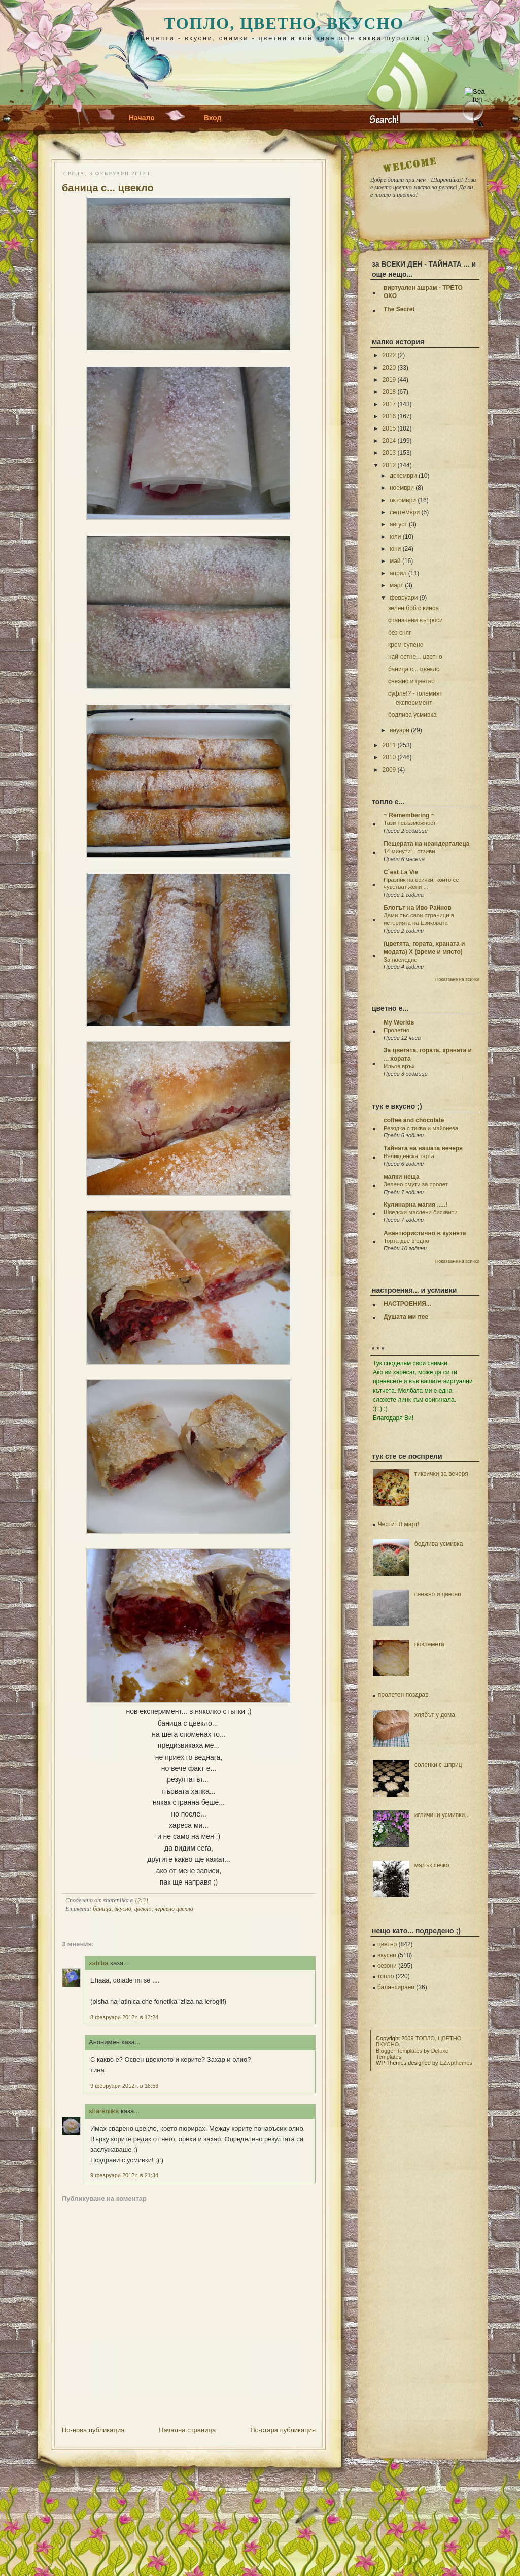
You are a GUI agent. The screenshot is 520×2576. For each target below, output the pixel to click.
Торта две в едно (406, 1241)
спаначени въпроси (415, 620)
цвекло (143, 1908)
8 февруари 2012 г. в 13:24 (124, 2017)
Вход (213, 118)
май (395, 561)
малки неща (402, 1176)
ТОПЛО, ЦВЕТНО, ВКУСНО (284, 23)
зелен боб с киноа (413, 608)
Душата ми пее (406, 1316)
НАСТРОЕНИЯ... (407, 1303)
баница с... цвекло (108, 187)
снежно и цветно (411, 681)
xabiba (98, 1963)
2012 (389, 465)
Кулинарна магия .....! (415, 1204)
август (398, 524)
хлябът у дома (434, 1715)
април (398, 573)
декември (403, 475)
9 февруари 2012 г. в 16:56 (124, 2086)
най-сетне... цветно (415, 656)
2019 (389, 379)
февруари (404, 597)
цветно (387, 1944)
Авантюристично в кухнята (425, 1233)
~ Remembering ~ (409, 815)
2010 (389, 757)
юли (395, 536)
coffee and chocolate (414, 1120)
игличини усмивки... (442, 1815)
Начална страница (187, 2430)
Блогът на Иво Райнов (418, 907)
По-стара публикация (283, 2430)
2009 (389, 769)
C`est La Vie (401, 872)
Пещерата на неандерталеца (426, 843)
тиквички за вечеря (441, 1473)
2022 (389, 355)
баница (102, 1908)
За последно (401, 959)
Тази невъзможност (410, 823)
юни (395, 548)
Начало (142, 118)
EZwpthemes (456, 2063)
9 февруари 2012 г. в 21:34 (124, 2175)
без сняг (399, 632)
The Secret (399, 309)
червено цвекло (174, 1908)
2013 (389, 452)
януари (399, 730)
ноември (402, 487)
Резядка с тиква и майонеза (421, 1128)
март (396, 585)
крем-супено (405, 644)
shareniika (104, 2111)
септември (405, 512)
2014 (389, 440)
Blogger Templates (399, 2050)
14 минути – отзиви (409, 851)
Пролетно (396, 1030)
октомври (403, 500)
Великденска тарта (409, 1156)
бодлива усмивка (412, 714)
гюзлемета (429, 1644)
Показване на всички (457, 979)
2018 (389, 391)
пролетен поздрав (403, 1694)
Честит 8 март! (399, 1524)
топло (385, 1976)
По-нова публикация (93, 2430)
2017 (389, 404)
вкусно (122, 1908)
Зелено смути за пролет (416, 1184)
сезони (387, 1965)
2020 (389, 367)
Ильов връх (399, 1066)
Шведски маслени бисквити (421, 1212)
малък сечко (431, 1865)
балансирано (395, 1987)
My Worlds (399, 1022)
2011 (389, 745)
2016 (389, 416)
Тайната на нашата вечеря (423, 1148)
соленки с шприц (438, 1764)
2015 (389, 428)
